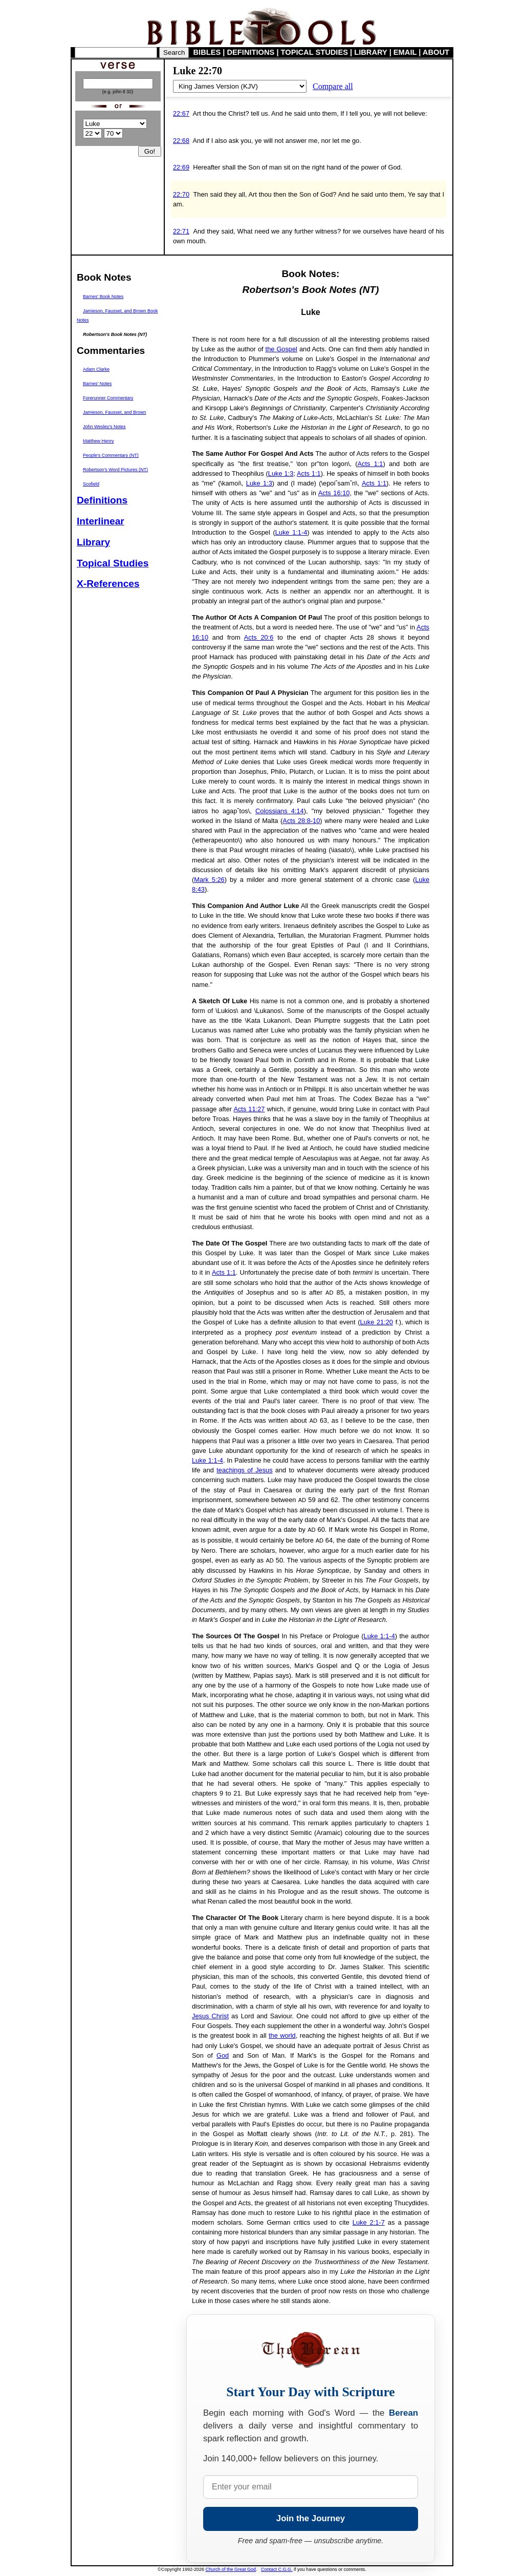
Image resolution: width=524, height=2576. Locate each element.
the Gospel (281, 349)
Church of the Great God (231, 2569)
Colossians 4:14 (279, 811)
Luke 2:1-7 (369, 2222)
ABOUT (436, 52)
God (222, 2055)
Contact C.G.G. (277, 2569)
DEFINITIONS (251, 52)
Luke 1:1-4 (291, 532)
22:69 (181, 167)
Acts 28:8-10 (301, 821)
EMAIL (405, 52)
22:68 (181, 140)
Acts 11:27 (249, 1109)
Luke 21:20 (376, 1322)
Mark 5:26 (209, 879)
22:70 (181, 194)
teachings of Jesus (244, 1470)
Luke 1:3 (280, 473)
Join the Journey (310, 2518)
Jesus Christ (210, 2016)
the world (282, 2035)
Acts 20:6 (259, 637)
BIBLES (207, 52)
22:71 (181, 231)
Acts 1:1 (370, 464)
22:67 (181, 113)
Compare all (333, 86)
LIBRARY (370, 52)
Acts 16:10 (334, 493)
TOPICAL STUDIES (314, 52)
